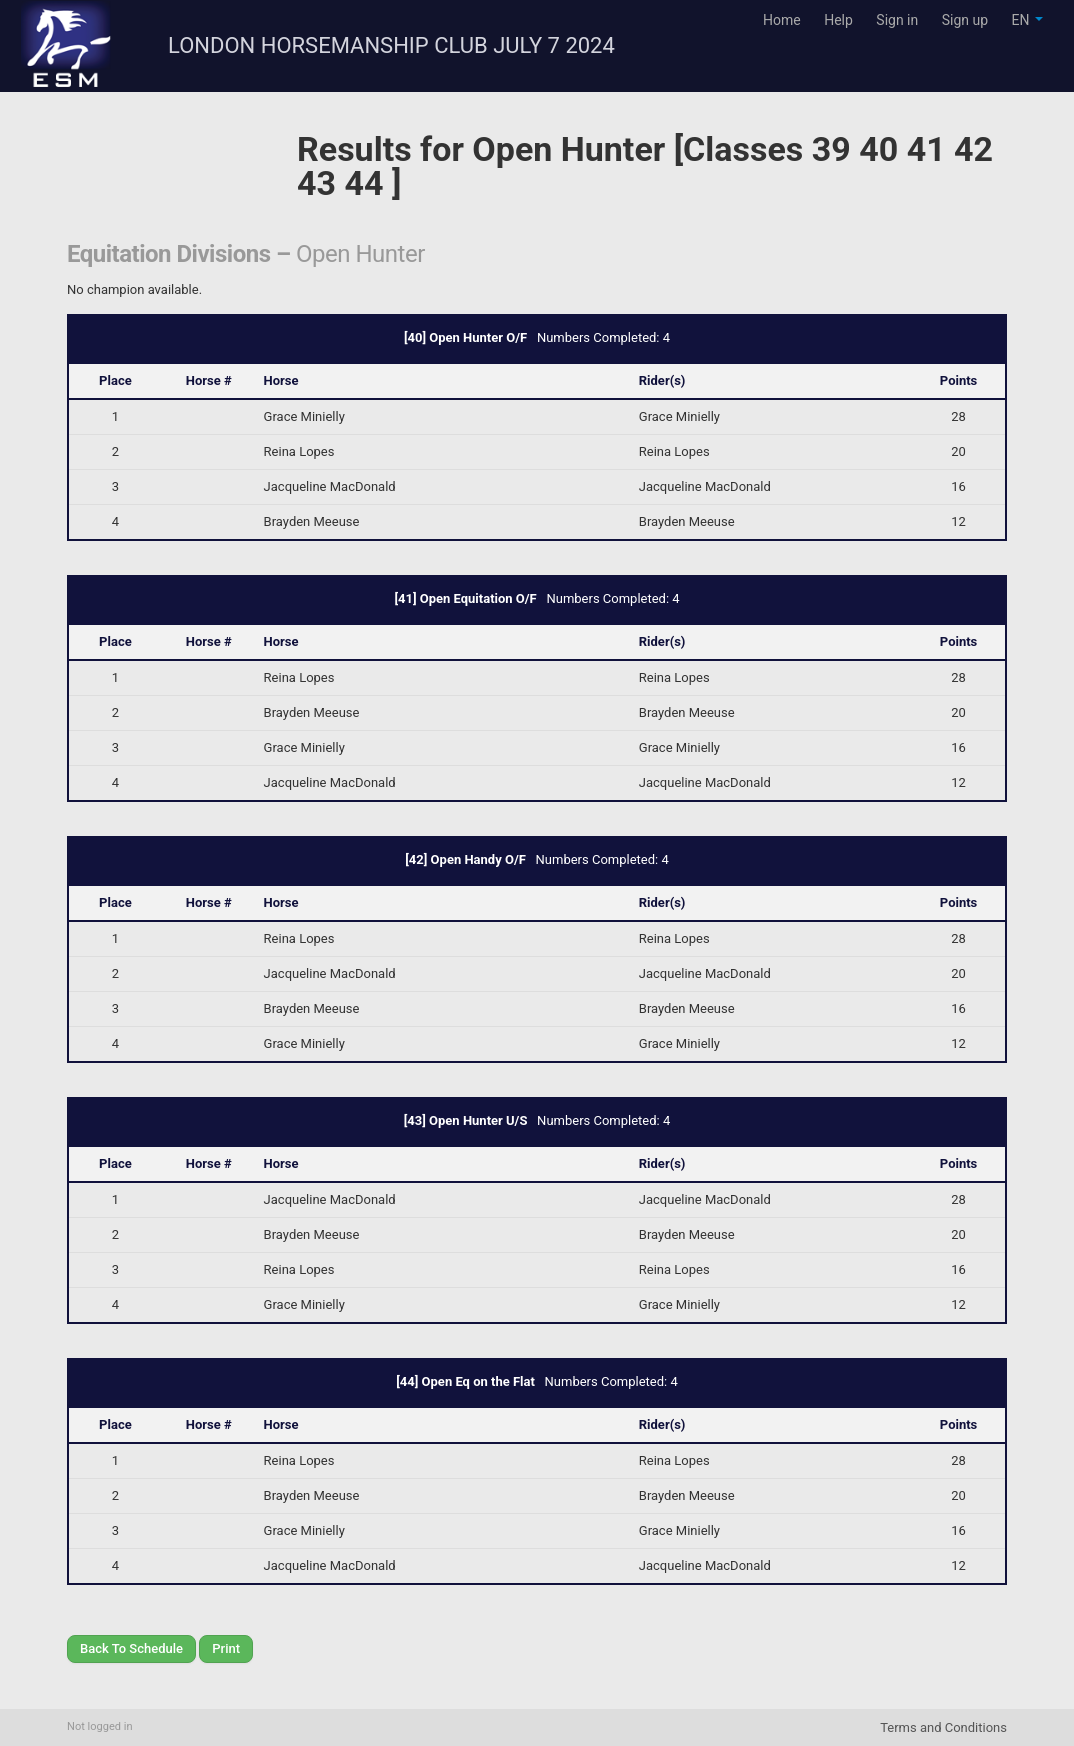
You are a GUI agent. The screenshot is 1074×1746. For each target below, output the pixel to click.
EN (1027, 20)
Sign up (965, 20)
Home (782, 20)
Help (838, 20)
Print (226, 1648)
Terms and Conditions (943, 1727)
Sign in (897, 20)
